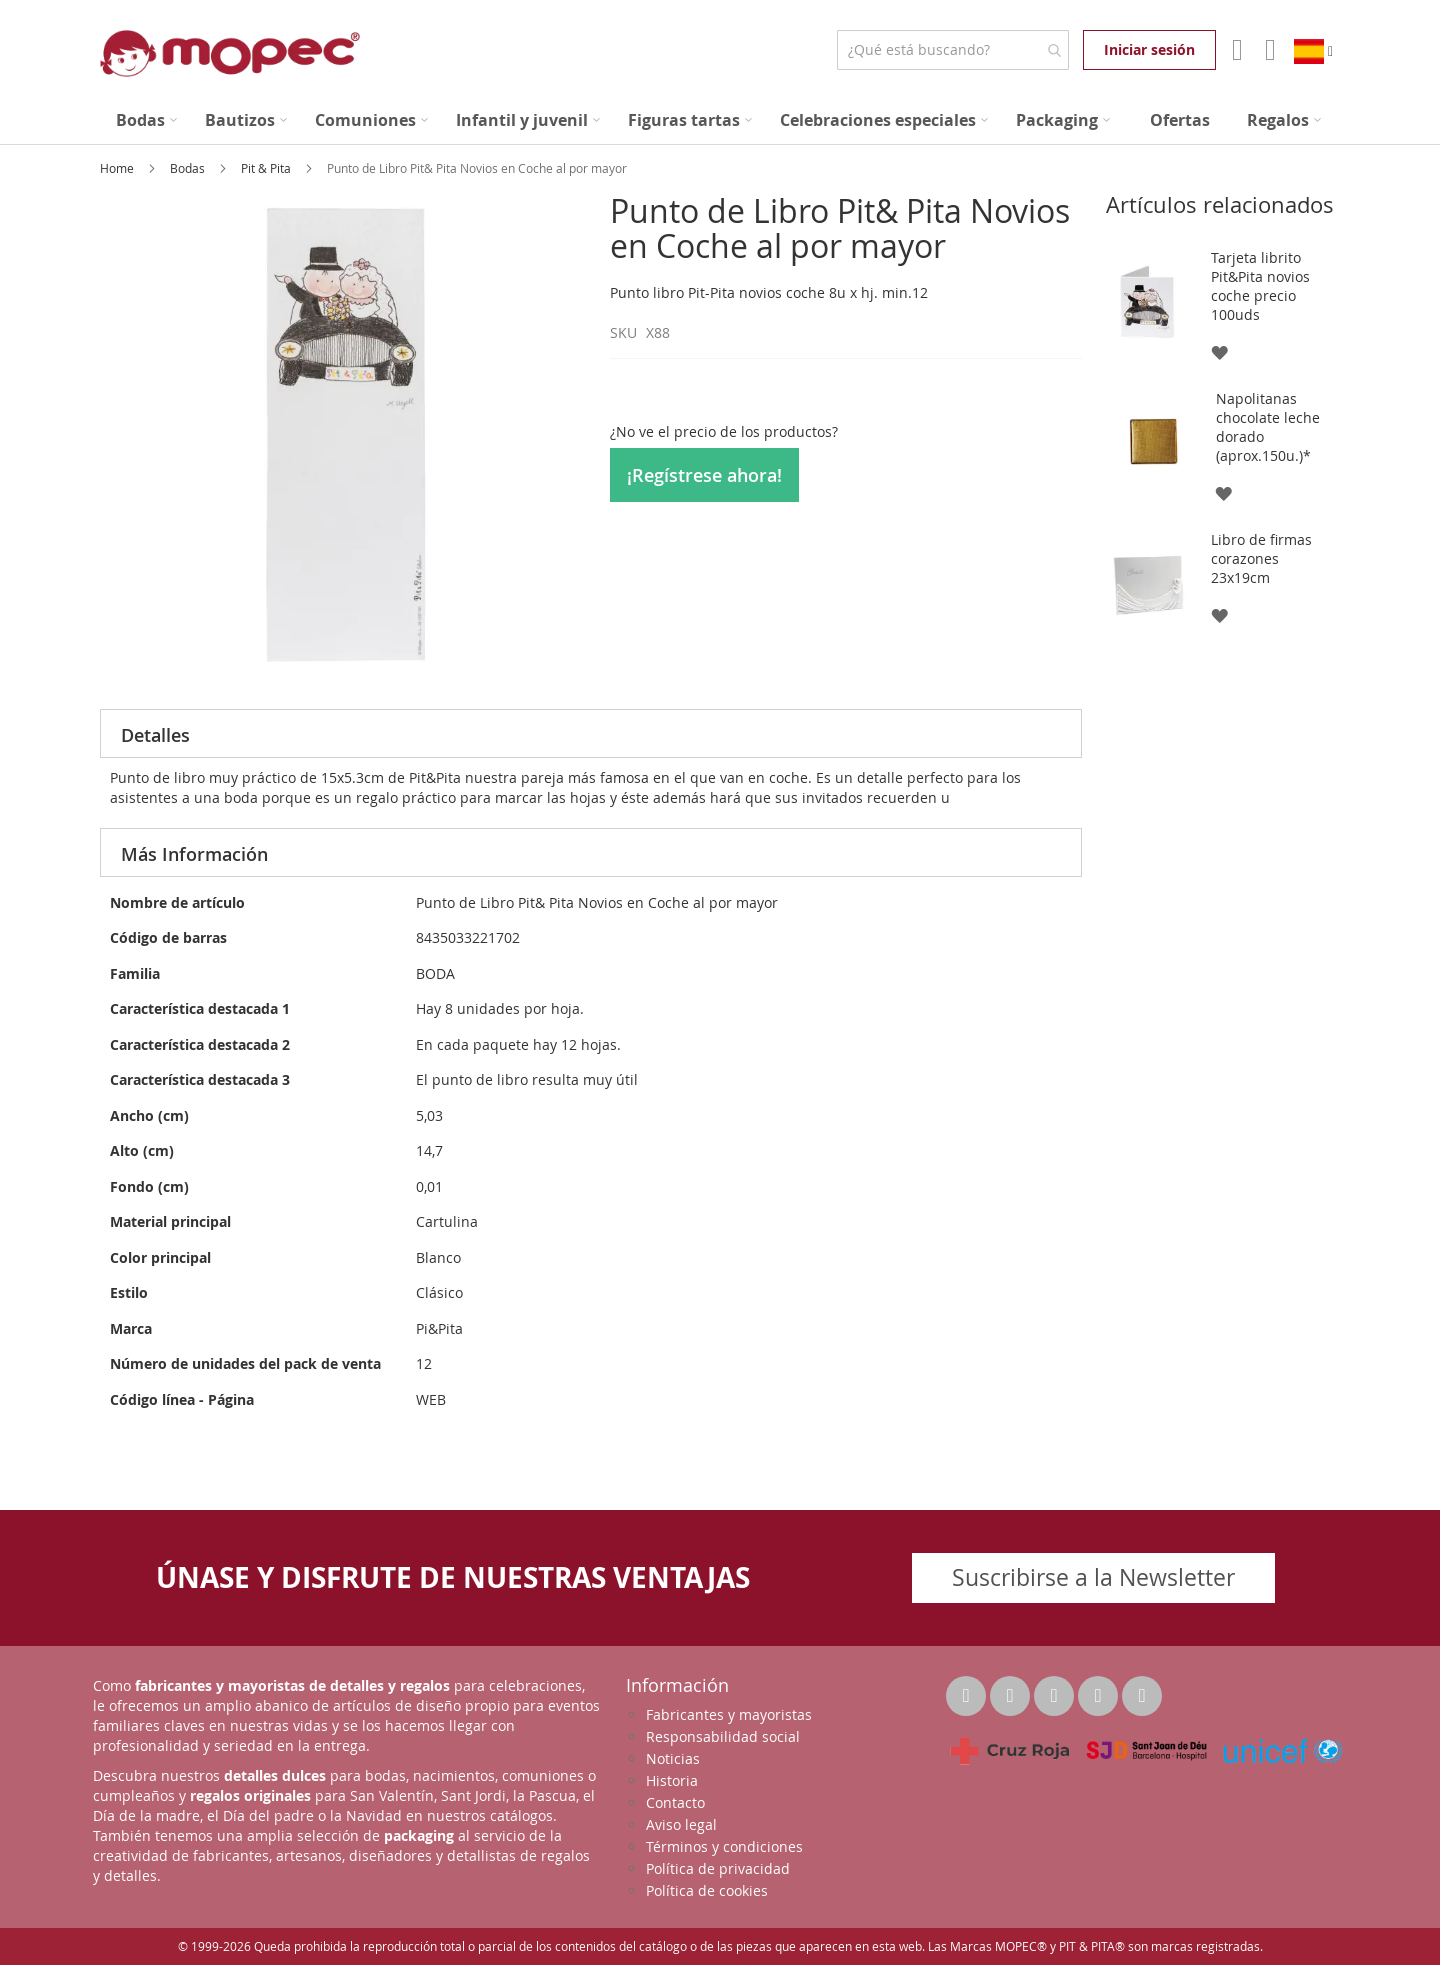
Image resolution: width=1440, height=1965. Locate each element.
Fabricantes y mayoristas (729, 1714)
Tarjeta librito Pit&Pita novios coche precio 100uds (1260, 286)
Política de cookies (707, 1890)
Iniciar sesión (1149, 49)
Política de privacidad (718, 1868)
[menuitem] (146, 120)
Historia (672, 1780)
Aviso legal (681, 1824)
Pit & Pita (267, 168)
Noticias (673, 1758)
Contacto (675, 1802)
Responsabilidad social (723, 1736)
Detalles (155, 735)
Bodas (189, 168)
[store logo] (230, 53)
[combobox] (952, 50)
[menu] (720, 120)
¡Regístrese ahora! (704, 475)
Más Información (194, 854)
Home (118, 168)
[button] (1218, 351)
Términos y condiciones (724, 1846)
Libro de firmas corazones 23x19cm (1261, 558)
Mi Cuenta (1235, 50)
